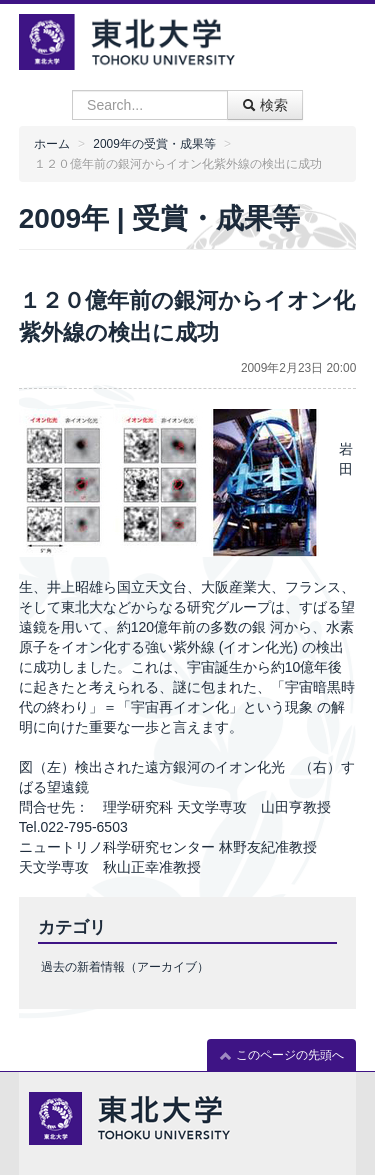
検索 (265, 105)
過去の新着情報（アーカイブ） (125, 967)
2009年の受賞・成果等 (154, 144)
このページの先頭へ (281, 1055)
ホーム (52, 144)
